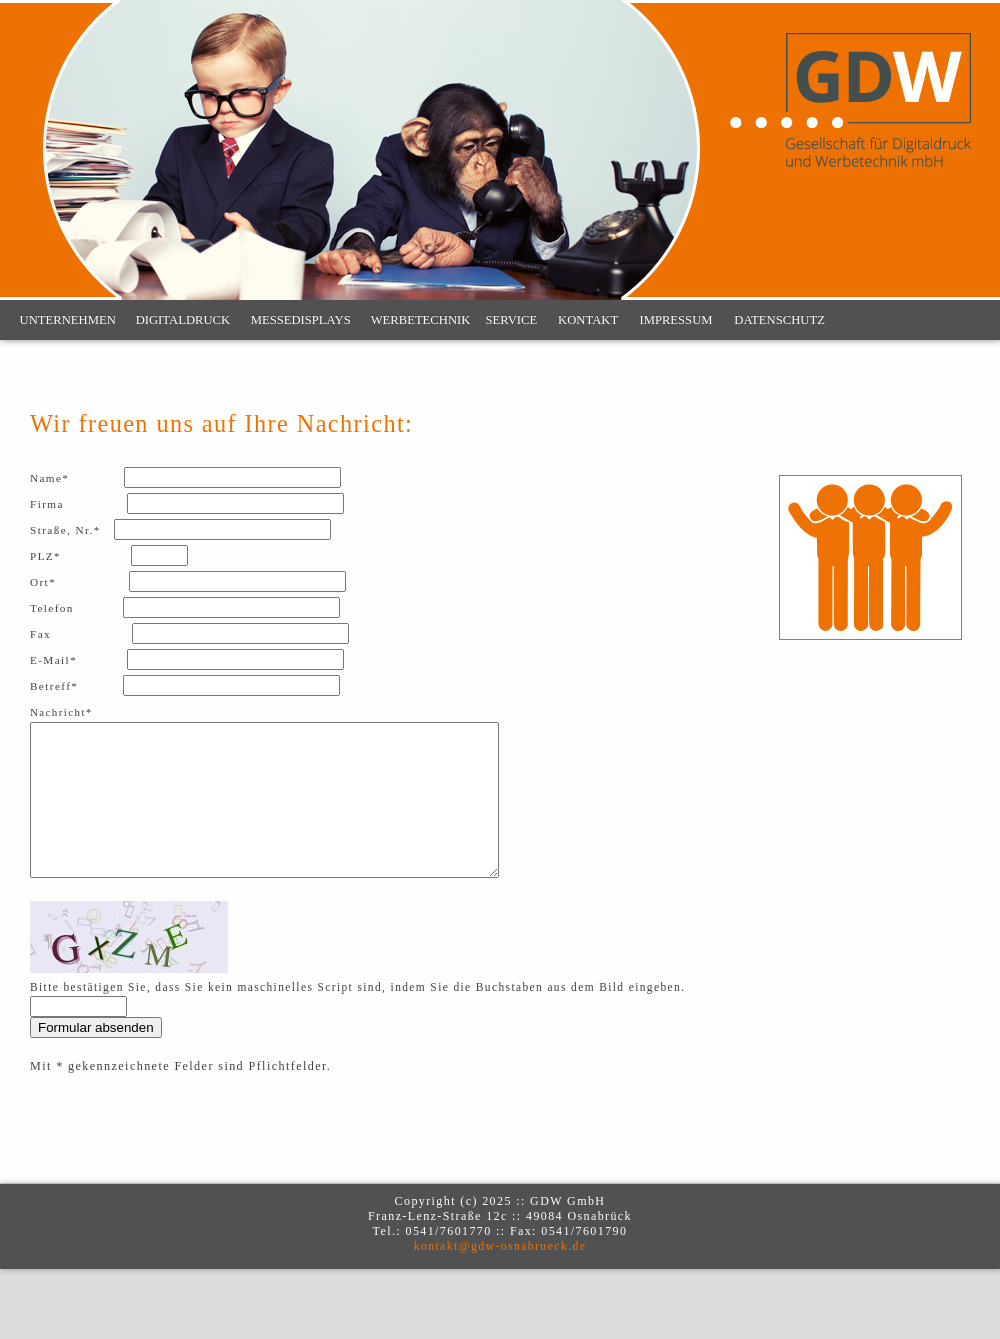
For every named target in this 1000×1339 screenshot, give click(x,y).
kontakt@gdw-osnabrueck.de (500, 1276)
